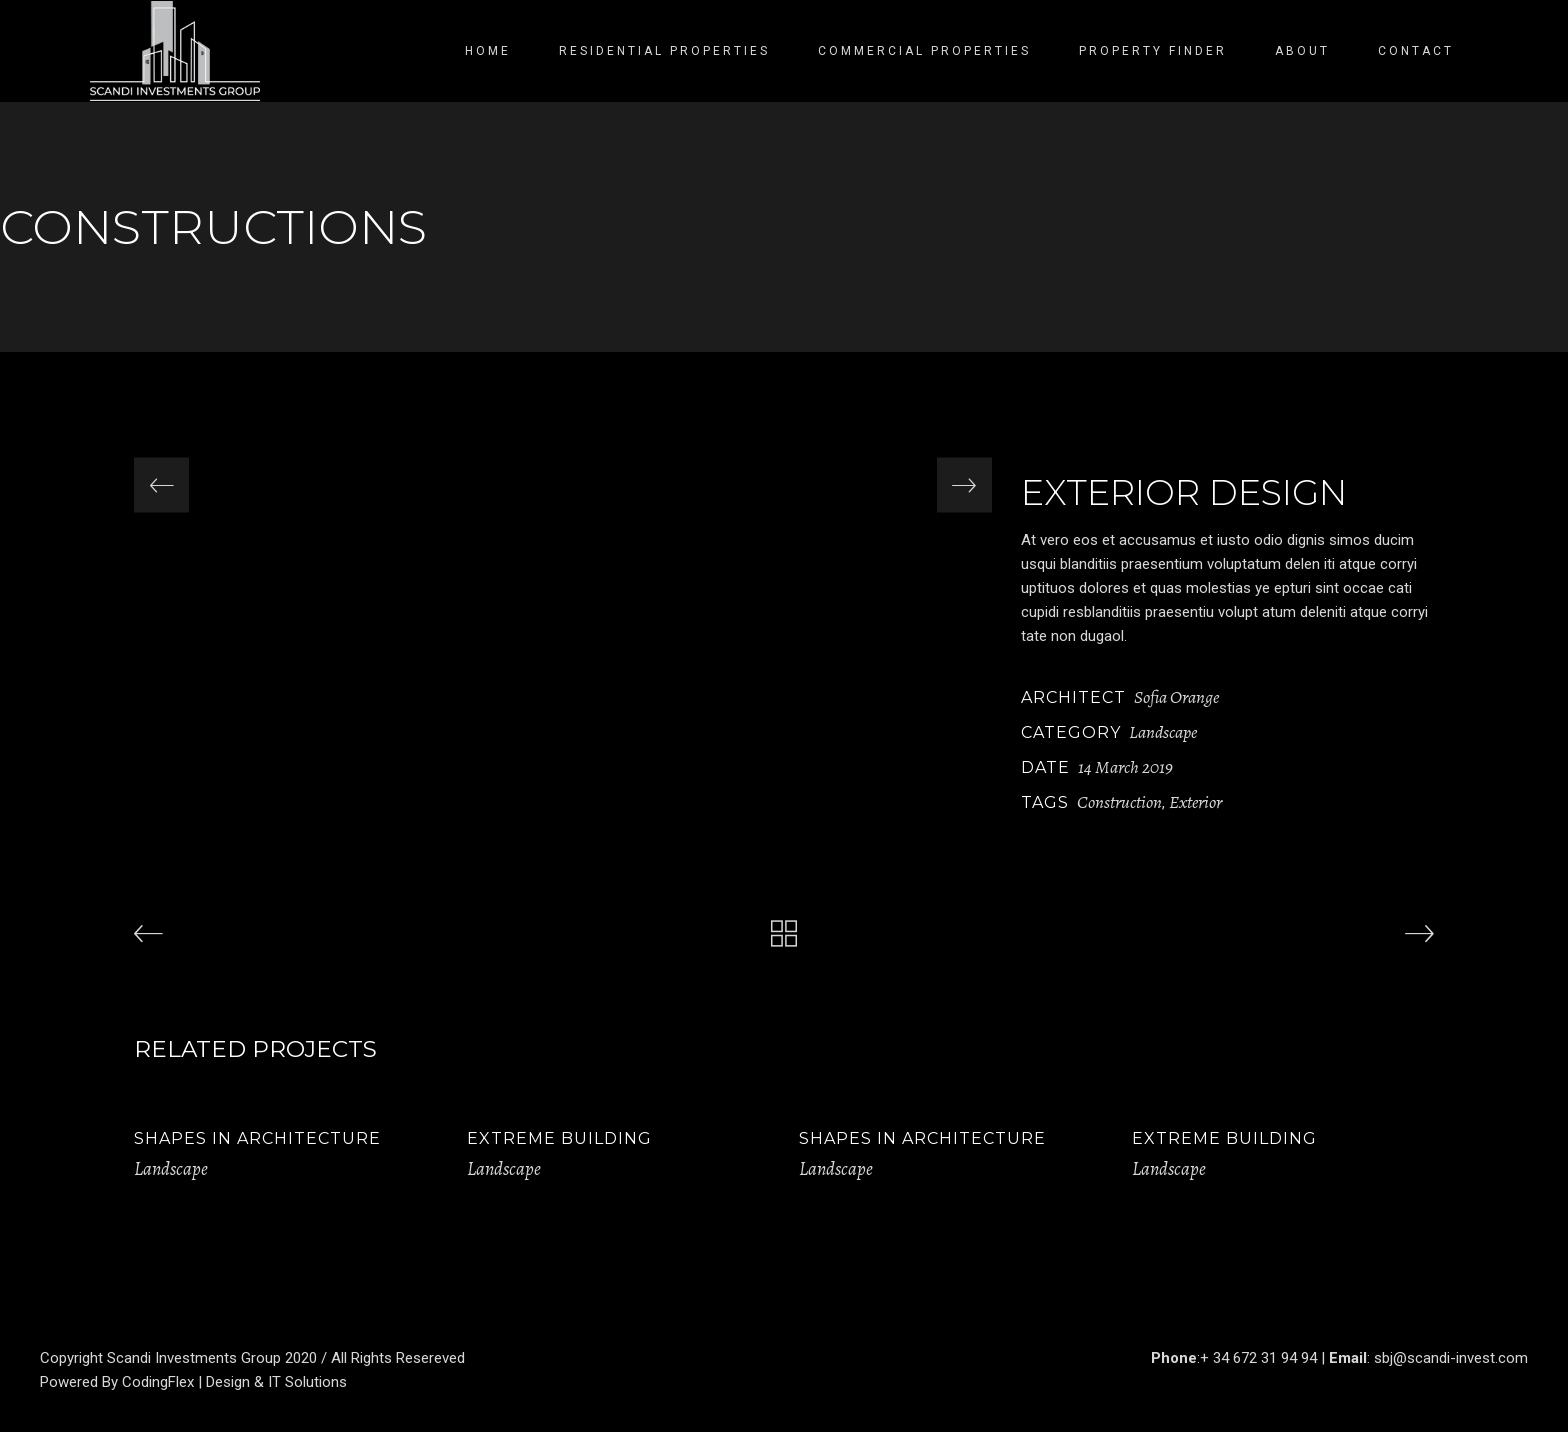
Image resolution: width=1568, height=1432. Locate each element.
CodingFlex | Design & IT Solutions (234, 1382)
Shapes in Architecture (257, 1138)
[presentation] (161, 485)
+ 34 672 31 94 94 (1258, 1358)
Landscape (1163, 732)
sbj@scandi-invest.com (1451, 1358)
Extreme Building (559, 1138)
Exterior (1195, 802)
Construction (1119, 802)
